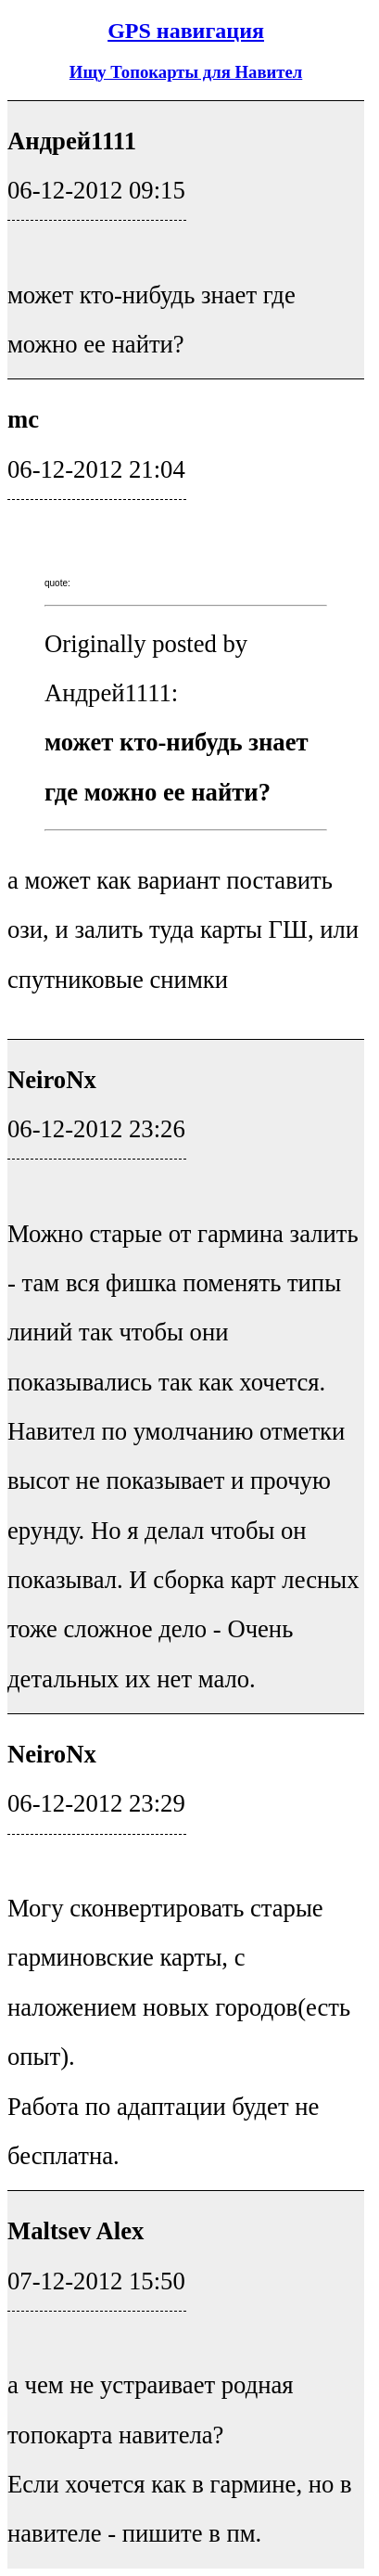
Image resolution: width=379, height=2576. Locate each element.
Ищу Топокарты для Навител (185, 72)
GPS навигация (185, 31)
